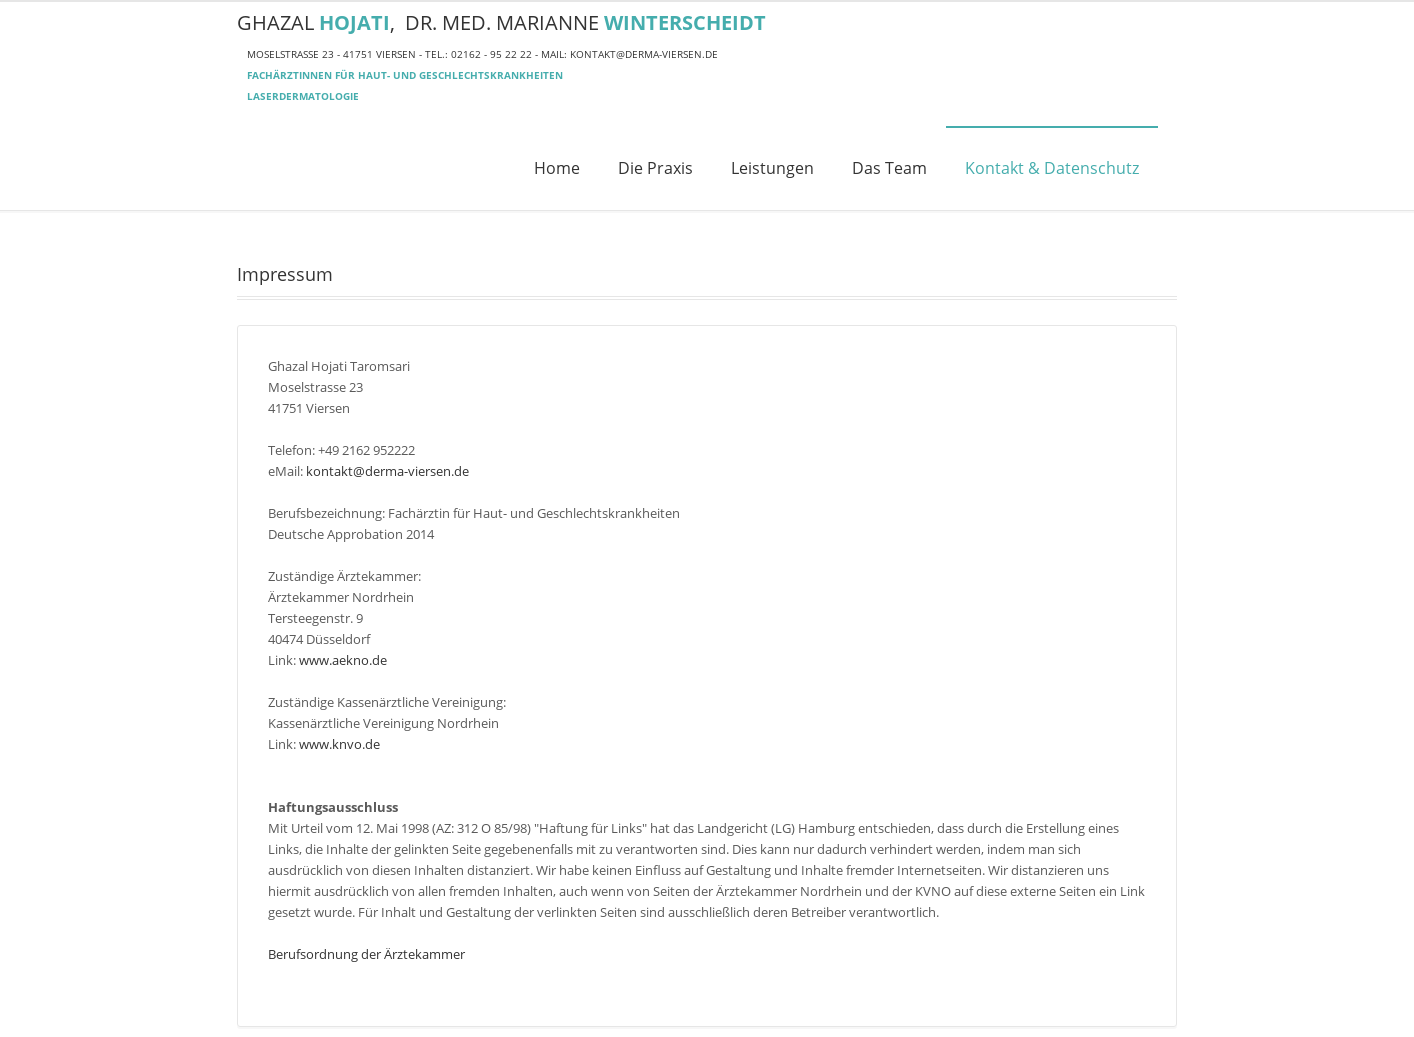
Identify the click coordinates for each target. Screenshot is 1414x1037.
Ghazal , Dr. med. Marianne (501, 22)
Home (557, 168)
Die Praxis (655, 168)
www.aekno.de (343, 660)
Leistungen (772, 168)
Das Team (889, 168)
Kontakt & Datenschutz (1052, 168)
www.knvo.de (339, 744)
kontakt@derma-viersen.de (644, 54)
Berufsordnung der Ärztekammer (366, 954)
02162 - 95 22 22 (491, 54)
